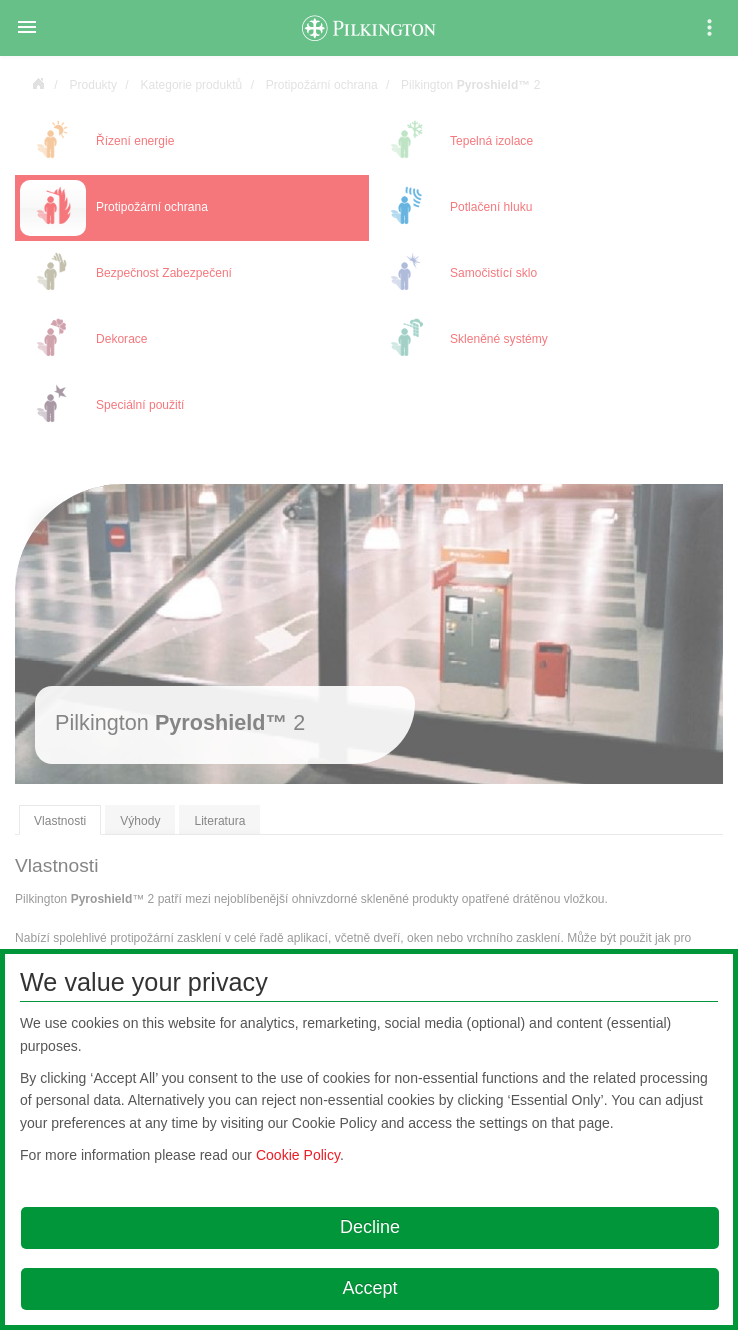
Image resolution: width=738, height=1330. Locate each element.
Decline (370, 1227)
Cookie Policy (298, 1155)
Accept (369, 1288)
